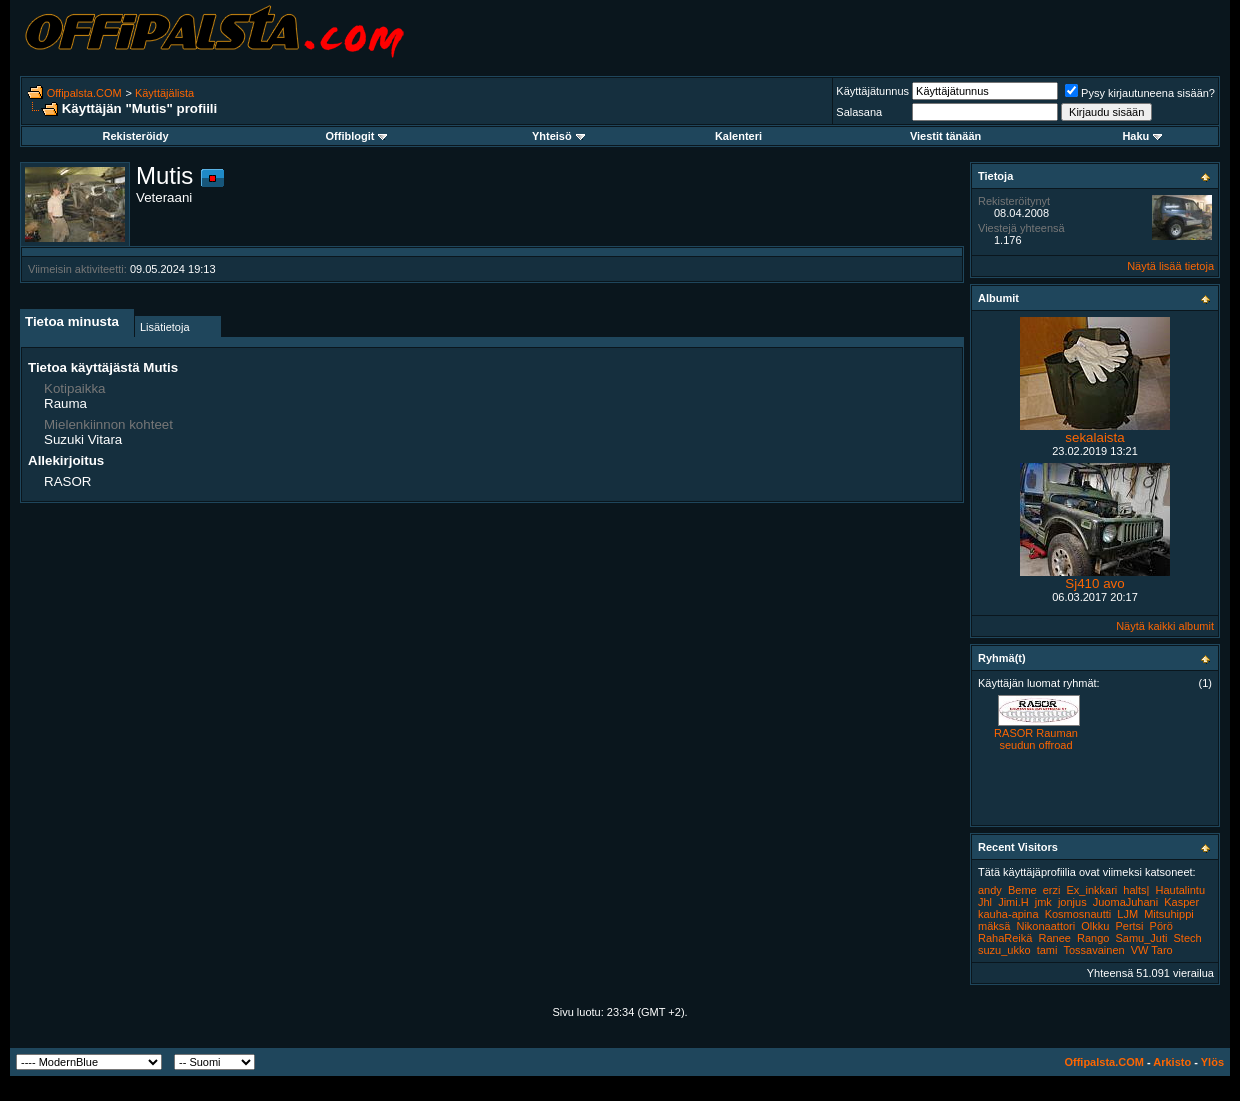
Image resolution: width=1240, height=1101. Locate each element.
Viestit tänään (945, 136)
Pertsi (1129, 926)
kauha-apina (1008, 914)
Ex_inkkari (1092, 890)
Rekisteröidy (135, 136)
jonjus (1072, 902)
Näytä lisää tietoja (1170, 266)
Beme (1022, 890)
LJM (1127, 914)
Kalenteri (738, 136)
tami (1047, 950)
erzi (1052, 890)
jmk (1043, 902)
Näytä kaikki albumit (1165, 626)
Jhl (985, 902)
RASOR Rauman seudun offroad (1036, 739)
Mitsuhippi (1169, 914)
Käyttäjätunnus (872, 91)
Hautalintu (1181, 890)
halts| (1136, 890)
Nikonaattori (1045, 926)
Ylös (1212, 1062)
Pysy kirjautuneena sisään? (1140, 93)
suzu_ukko (1004, 950)
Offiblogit (357, 136)
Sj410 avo (1094, 583)
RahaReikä (1005, 938)
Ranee (1054, 938)
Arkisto (1172, 1062)
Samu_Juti (1141, 938)
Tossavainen (1094, 950)
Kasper (1181, 902)
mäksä (994, 926)
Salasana (859, 112)
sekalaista (1094, 437)
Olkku (1095, 926)
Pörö (1161, 926)
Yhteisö (558, 136)
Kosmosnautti (1078, 914)
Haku (1142, 136)
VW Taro (1152, 950)
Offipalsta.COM (84, 93)
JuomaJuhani (1125, 902)
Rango (1093, 938)
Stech (1188, 938)
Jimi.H (1013, 902)
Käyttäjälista (164, 93)
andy (990, 890)
